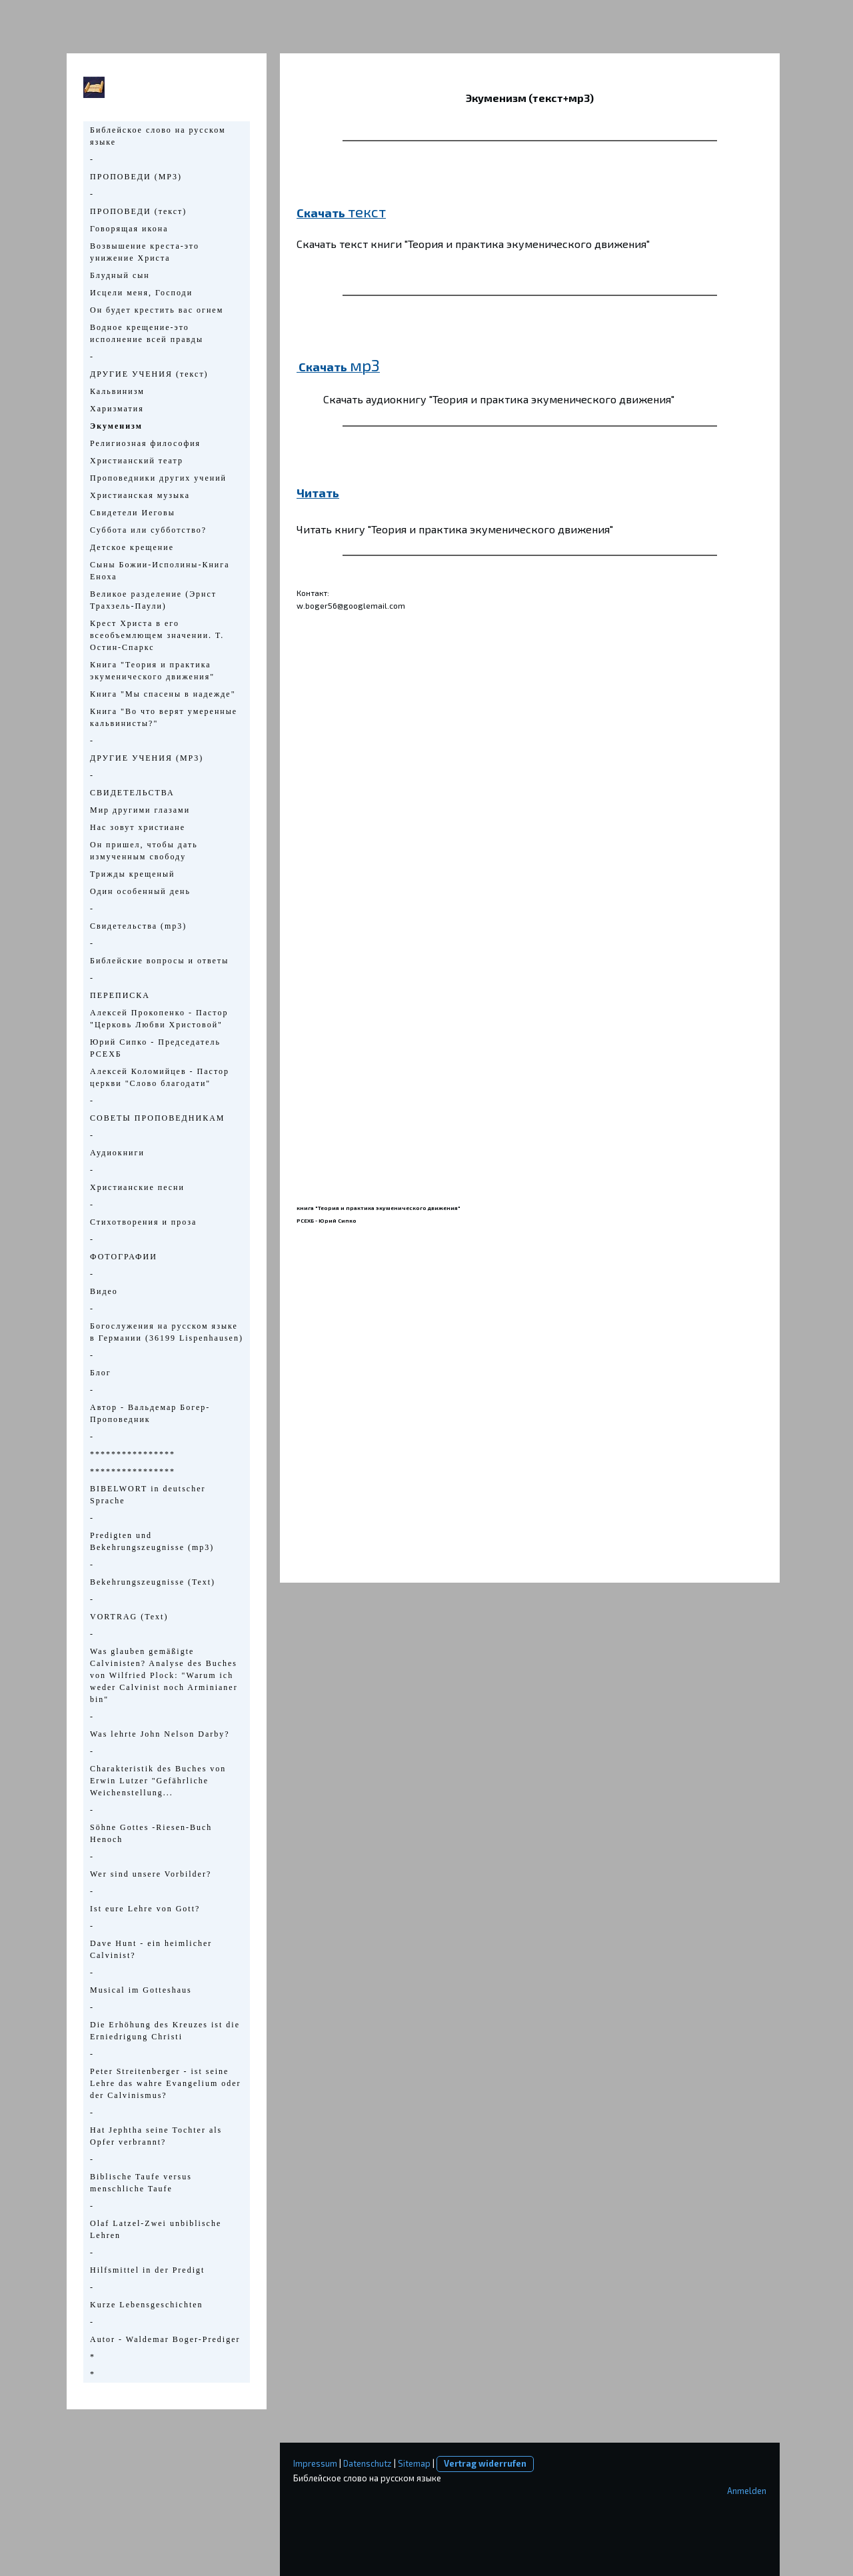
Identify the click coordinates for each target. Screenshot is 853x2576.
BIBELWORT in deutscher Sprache (147, 1494)
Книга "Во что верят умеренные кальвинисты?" (163, 717)
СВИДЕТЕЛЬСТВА (132, 792)
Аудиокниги (117, 1152)
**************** (132, 1454)
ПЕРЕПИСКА (120, 995)
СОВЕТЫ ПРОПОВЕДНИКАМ (157, 1118)
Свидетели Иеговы (132, 512)
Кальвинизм (117, 391)
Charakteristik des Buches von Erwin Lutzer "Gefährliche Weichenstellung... (158, 1780)
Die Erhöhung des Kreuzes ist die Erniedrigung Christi (165, 2030)
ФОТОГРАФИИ (123, 1256)
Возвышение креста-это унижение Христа (144, 252)
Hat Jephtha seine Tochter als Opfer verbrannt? (156, 2136)
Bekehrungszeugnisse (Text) (152, 1582)
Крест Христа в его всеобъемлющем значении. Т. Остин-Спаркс (157, 635)
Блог (100, 1372)
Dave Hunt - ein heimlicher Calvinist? (151, 1949)
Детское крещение (132, 547)
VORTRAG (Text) (129, 1616)
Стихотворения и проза (143, 1222)
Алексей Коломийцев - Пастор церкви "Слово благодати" (159, 1077)
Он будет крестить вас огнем (156, 310)
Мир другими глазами (140, 810)
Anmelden (746, 2490)
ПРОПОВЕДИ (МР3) (136, 176)
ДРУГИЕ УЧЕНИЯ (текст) (149, 374)
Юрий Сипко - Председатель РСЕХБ (155, 1048)
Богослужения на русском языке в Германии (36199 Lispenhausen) (166, 1332)
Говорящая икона (129, 228)
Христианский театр (136, 460)
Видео (104, 1291)
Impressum (315, 2463)
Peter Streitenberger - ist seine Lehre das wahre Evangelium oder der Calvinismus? (165, 2083)
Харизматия (117, 408)
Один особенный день (140, 891)
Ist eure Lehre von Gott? (145, 1908)
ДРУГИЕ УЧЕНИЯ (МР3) (146, 758)
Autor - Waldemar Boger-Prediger (165, 2339)
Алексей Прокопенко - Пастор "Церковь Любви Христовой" (159, 1018)
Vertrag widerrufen (485, 2463)
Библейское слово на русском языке (158, 136)
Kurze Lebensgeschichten (146, 2304)
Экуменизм (116, 426)
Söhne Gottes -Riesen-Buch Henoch (151, 1833)
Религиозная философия (145, 443)
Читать (318, 492)
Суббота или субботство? (148, 530)
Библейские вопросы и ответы (159, 960)
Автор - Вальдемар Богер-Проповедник (150, 1413)
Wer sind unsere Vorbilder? (150, 1874)
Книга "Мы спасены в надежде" (163, 694)
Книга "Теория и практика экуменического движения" (152, 670)
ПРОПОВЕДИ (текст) (138, 211)
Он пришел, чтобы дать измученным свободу (144, 850)
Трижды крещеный (132, 874)
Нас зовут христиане (137, 827)
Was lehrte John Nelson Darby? (160, 1734)
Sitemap (414, 2463)
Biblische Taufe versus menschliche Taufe (141, 2182)
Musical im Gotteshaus (141, 1990)
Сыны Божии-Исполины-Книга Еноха (160, 570)
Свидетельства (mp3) (138, 926)
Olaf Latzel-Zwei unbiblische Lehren (155, 2229)
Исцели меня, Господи (141, 292)
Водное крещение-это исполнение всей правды (146, 333)
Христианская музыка (140, 495)
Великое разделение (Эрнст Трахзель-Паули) (153, 600)
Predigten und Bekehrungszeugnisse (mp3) (152, 1541)
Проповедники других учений (158, 478)
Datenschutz (367, 2463)
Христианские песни (137, 1187)
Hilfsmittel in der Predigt (147, 2270)
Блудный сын (120, 275)
